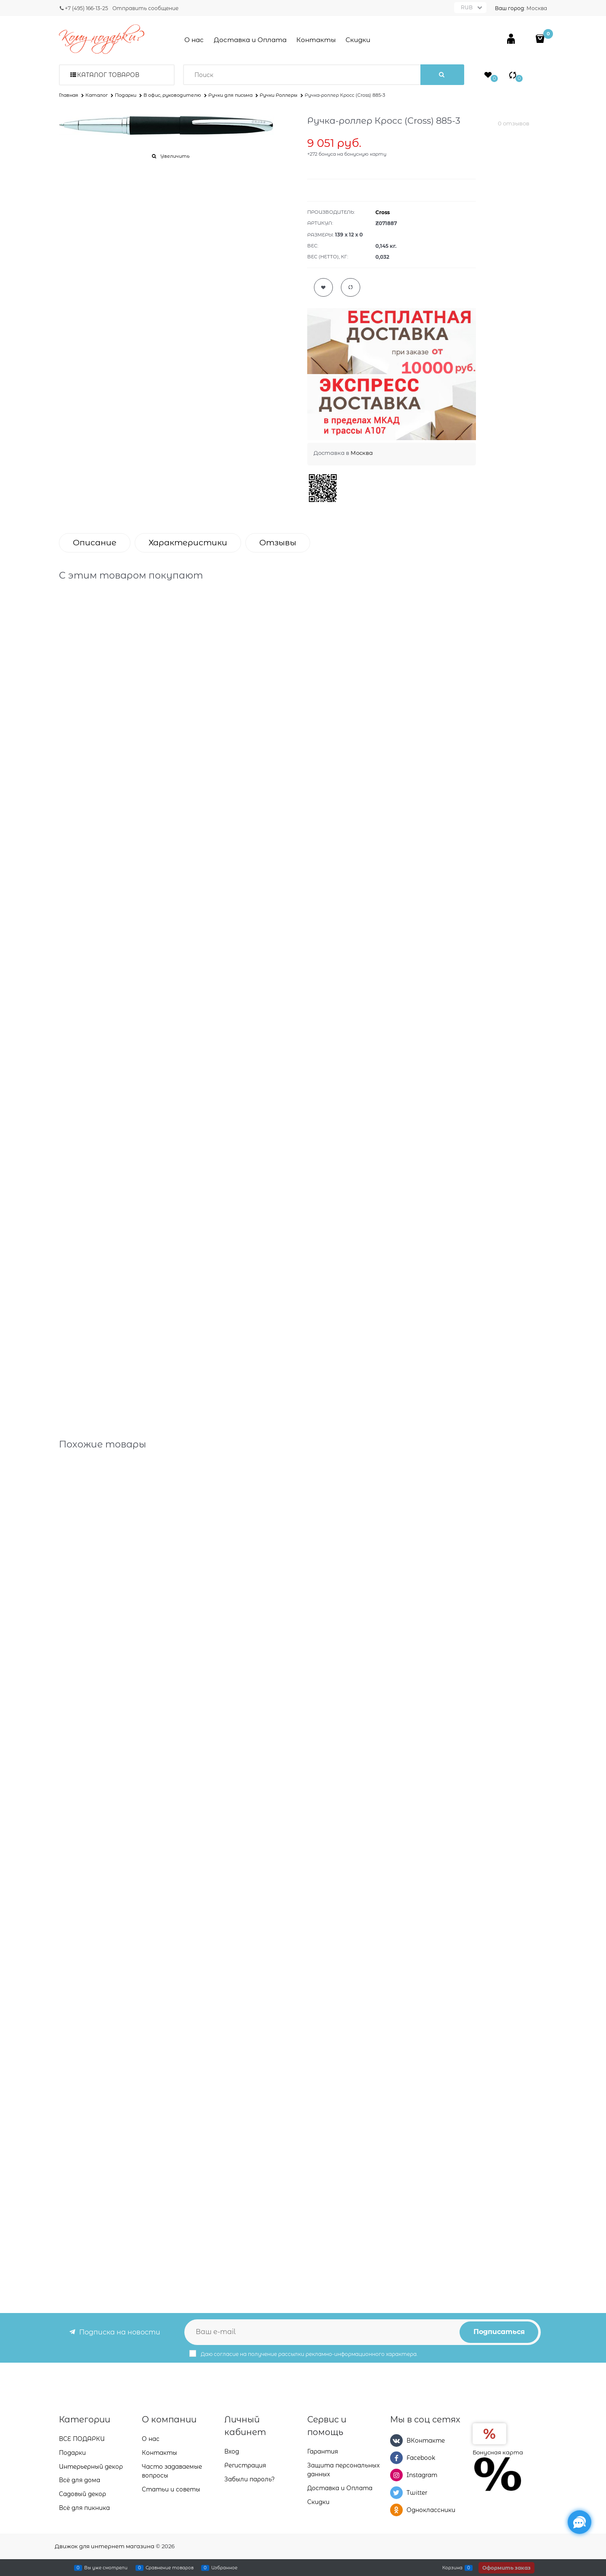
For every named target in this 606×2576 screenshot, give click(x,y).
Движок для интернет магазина (104, 2546)
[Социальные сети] (579, 2522)
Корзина (452, 2568)
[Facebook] (396, 2457)
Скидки (358, 40)
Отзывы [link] (277, 543)
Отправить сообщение (145, 8)
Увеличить (174, 156)
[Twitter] (396, 2492)
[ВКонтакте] (396, 2440)
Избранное (224, 2568)
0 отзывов (513, 123)
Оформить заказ (506, 2568)
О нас (194, 40)
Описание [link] (95, 543)
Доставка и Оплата (250, 40)
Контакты (316, 40)
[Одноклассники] (396, 2510)
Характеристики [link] (188, 543)
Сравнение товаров (170, 2568)
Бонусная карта (498, 2452)
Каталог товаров (108, 75)
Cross (382, 212)
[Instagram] (396, 2475)
